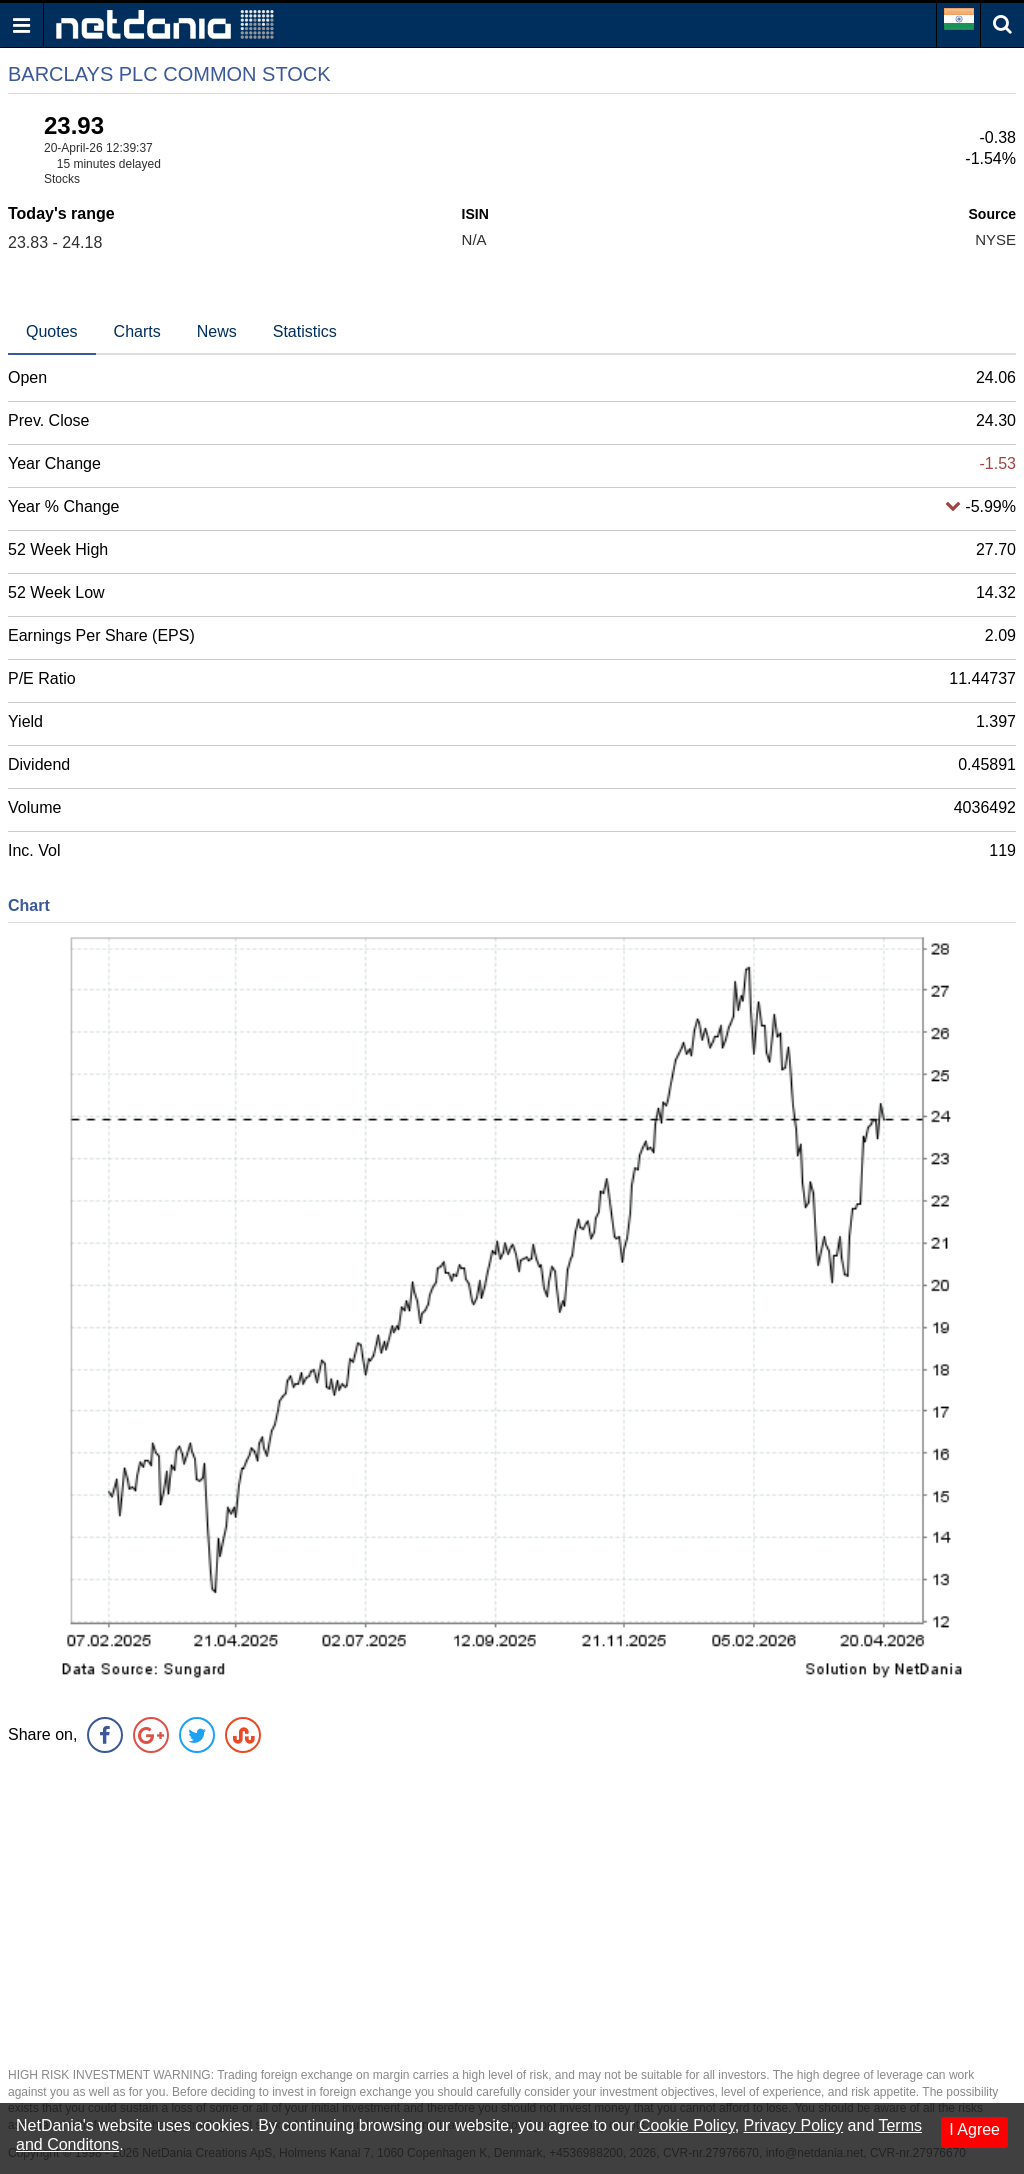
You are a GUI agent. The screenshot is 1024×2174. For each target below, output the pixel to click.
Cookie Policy (687, 2125)
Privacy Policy (794, 2125)
